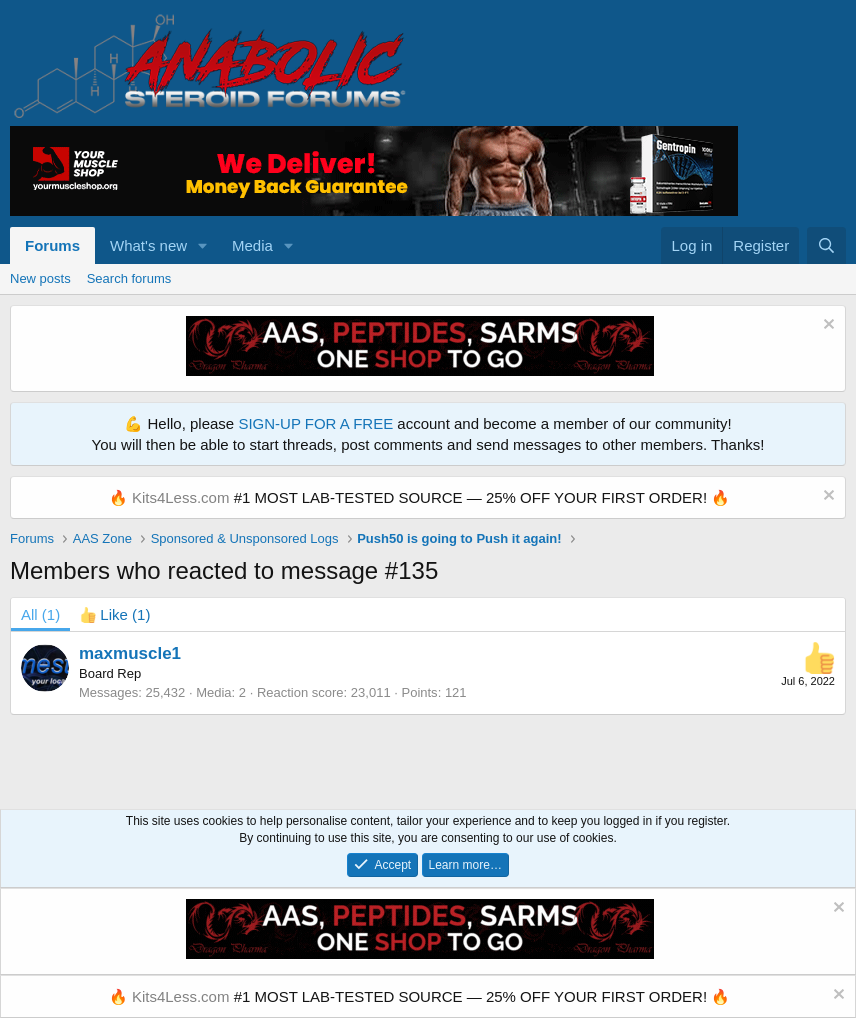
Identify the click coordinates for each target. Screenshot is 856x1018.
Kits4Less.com (181, 497)
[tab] (115, 614)
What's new (148, 245)
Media (252, 245)
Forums (52, 245)
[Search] (826, 245)
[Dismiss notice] (826, 326)
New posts (40, 278)
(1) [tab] (40, 614)
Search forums (129, 278)
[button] (203, 245)
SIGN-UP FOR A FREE (315, 423)
